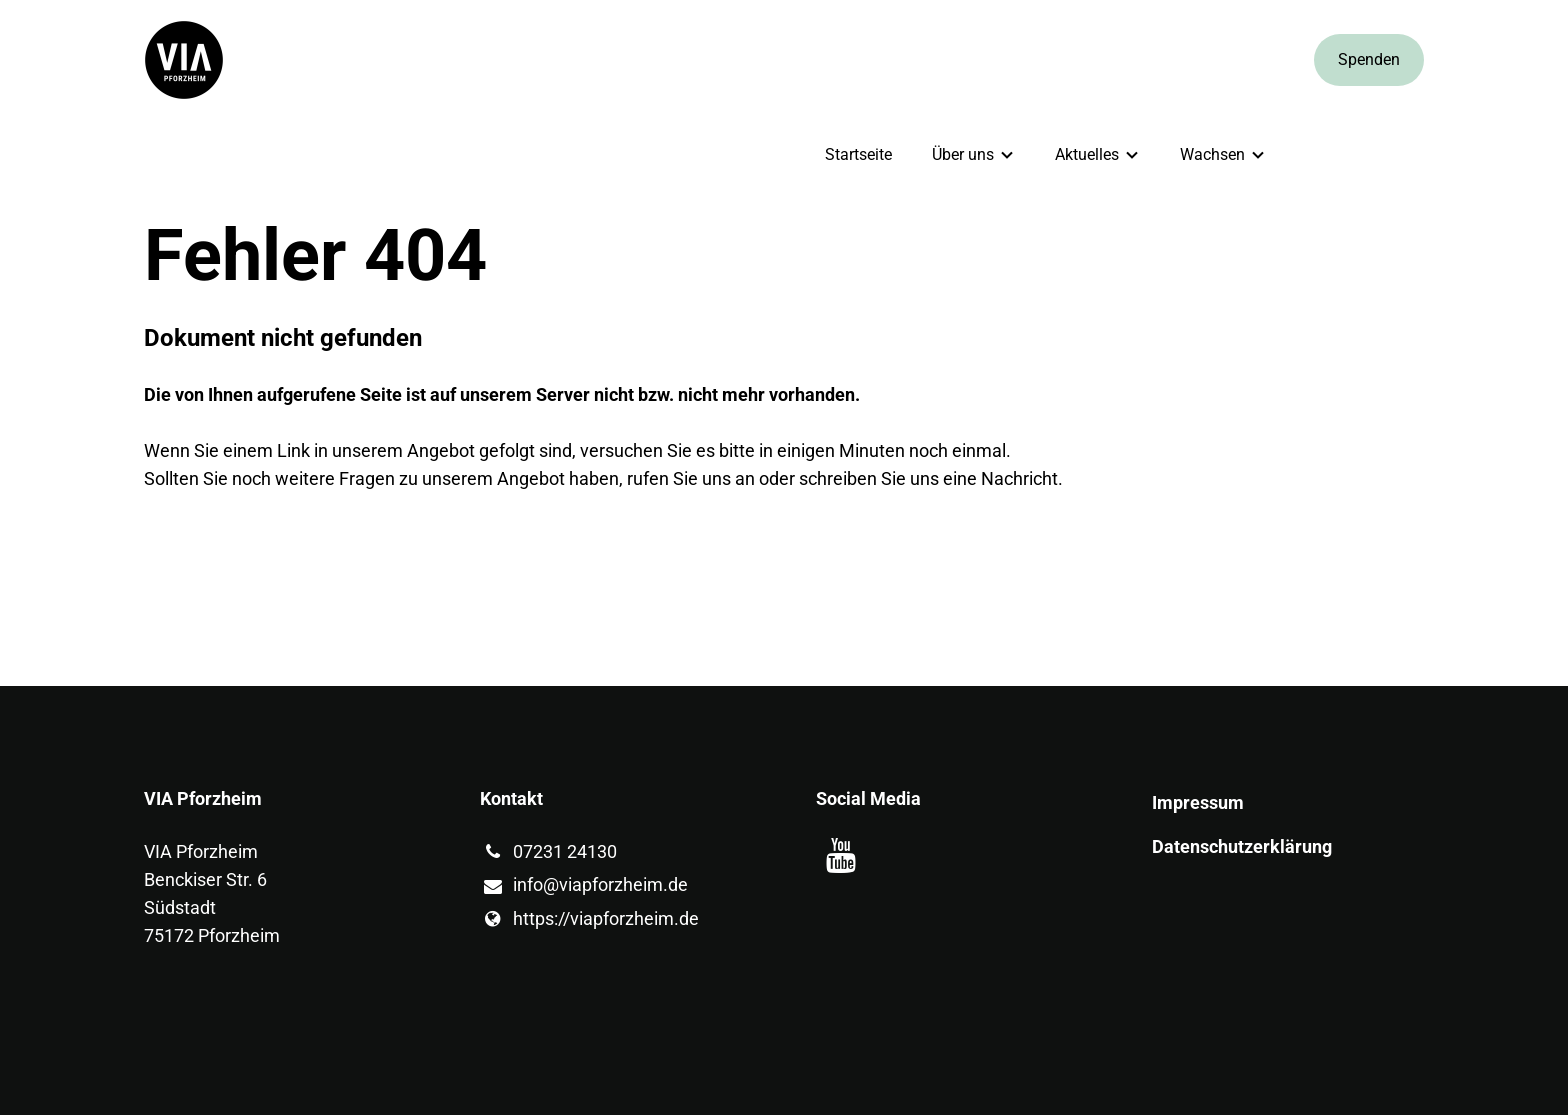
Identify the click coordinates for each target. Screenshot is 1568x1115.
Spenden (1369, 59)
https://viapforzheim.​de (589, 919)
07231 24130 (548, 852)
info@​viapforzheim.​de (584, 886)
